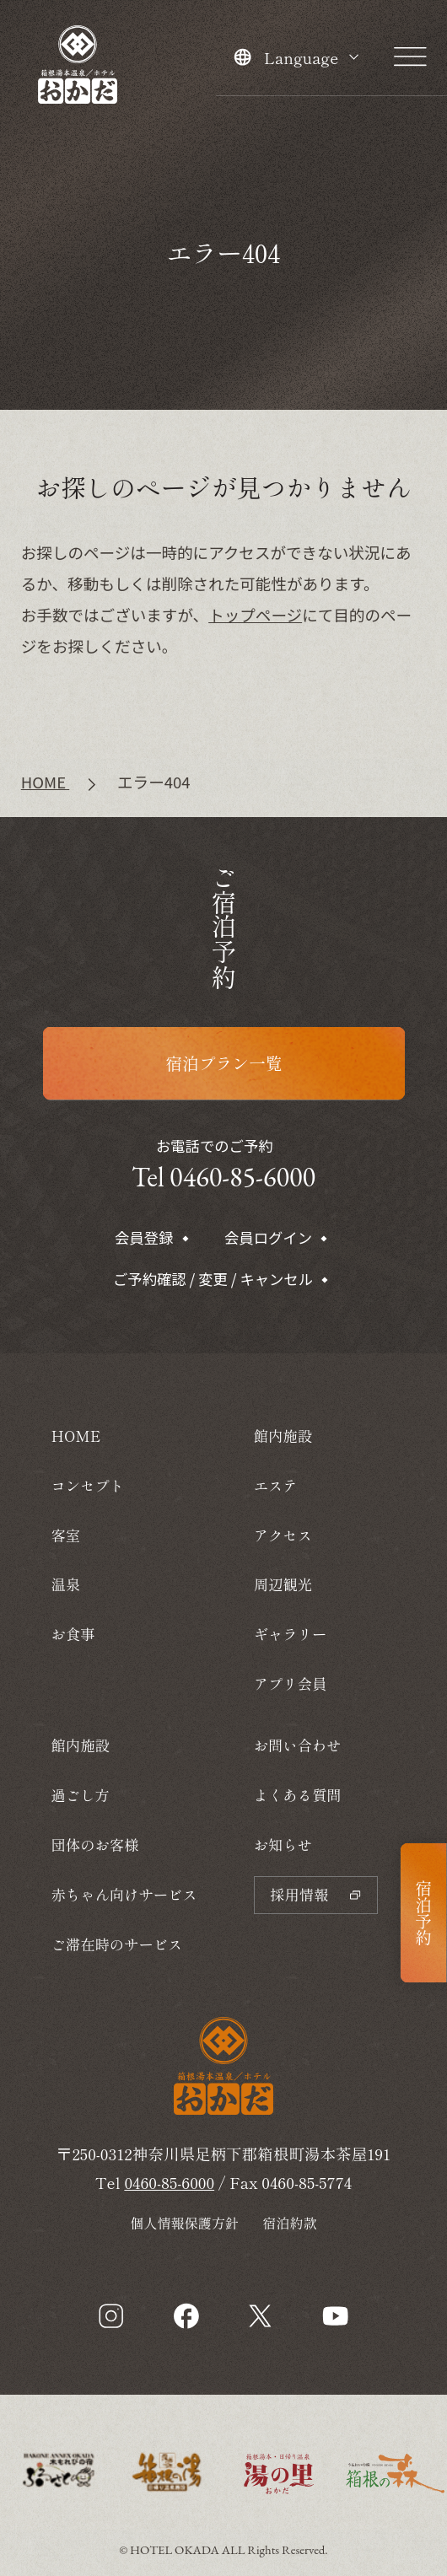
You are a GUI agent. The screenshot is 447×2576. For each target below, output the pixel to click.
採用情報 (315, 1894)
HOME (75, 1435)
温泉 (65, 1584)
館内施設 (80, 1745)
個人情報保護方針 (184, 2223)
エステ (276, 1485)
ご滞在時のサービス (116, 1944)
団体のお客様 (94, 1844)
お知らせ (283, 1844)
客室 (65, 1535)
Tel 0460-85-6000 (223, 1177)
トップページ (255, 614)
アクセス (283, 1535)
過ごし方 (80, 1794)
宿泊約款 (289, 2223)
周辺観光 (283, 1584)
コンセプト (87, 1485)
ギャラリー (290, 1633)
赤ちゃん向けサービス (124, 1894)
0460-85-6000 (169, 2181)
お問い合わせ (298, 1745)
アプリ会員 (290, 1683)
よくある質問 (298, 1794)
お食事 (72, 1633)
